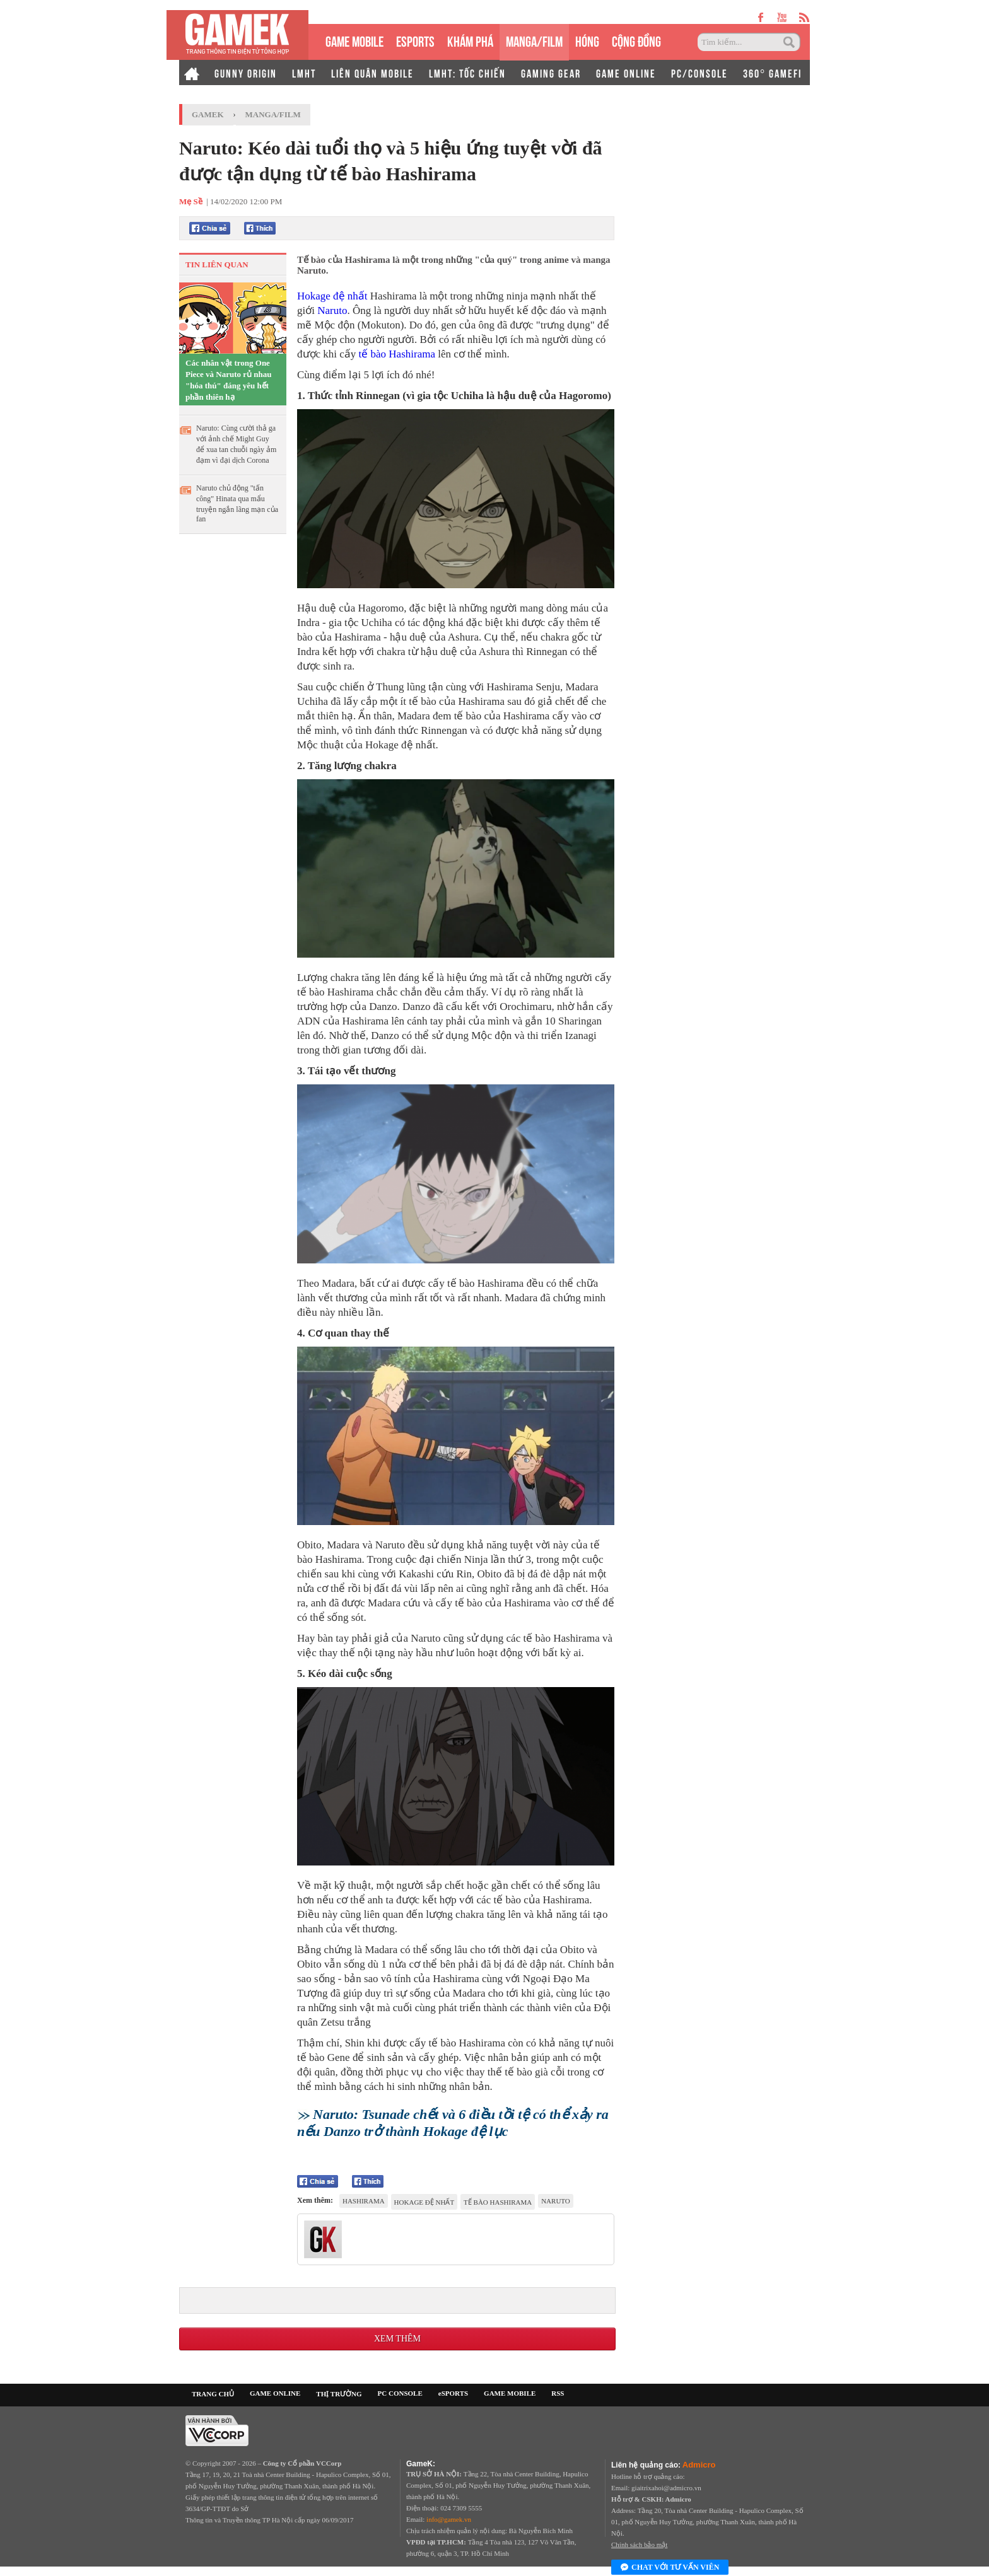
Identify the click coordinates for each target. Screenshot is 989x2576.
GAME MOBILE (354, 40)
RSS (557, 2393)
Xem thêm (397, 2338)
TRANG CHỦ (213, 2394)
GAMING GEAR (551, 72)
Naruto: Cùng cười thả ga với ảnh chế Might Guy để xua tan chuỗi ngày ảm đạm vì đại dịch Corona (236, 444)
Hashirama (363, 2201)
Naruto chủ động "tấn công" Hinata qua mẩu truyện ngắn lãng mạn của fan (237, 503)
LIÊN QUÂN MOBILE (372, 72)
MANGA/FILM (534, 40)
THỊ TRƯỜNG (338, 2394)
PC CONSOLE (400, 2393)
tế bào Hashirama (397, 354)
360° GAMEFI (772, 72)
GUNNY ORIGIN (245, 72)
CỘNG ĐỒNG (636, 40)
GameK (208, 114)
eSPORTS (415, 40)
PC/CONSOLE (699, 72)
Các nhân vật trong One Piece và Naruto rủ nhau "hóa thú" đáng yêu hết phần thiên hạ (228, 380)
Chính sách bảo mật (639, 2544)
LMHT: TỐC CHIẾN (467, 72)
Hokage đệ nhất (332, 296)
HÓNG (587, 40)
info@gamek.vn (448, 2519)
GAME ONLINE (626, 72)
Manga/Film (273, 114)
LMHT (304, 72)
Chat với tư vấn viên (670, 2568)
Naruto (332, 310)
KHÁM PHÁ (470, 40)
